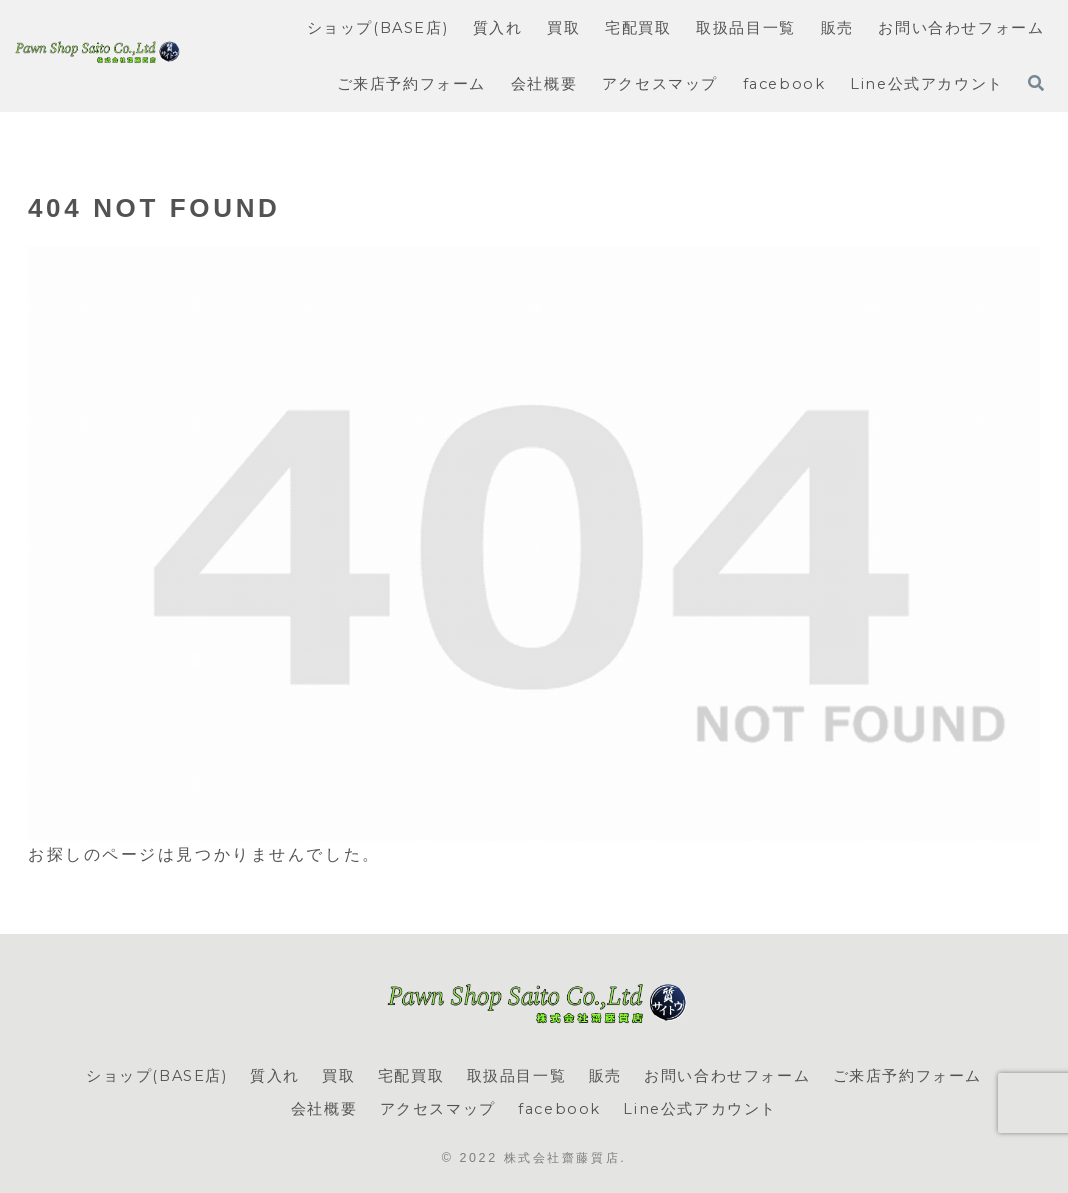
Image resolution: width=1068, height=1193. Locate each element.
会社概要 (324, 1109)
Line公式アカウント (700, 1109)
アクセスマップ (438, 1109)
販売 (605, 1076)
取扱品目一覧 (517, 1076)
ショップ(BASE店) (157, 1076)
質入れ (275, 1076)
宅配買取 (411, 1076)
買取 (338, 1076)
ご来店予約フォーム (907, 1076)
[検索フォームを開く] (1036, 83)
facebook (559, 1109)
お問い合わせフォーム (727, 1076)
